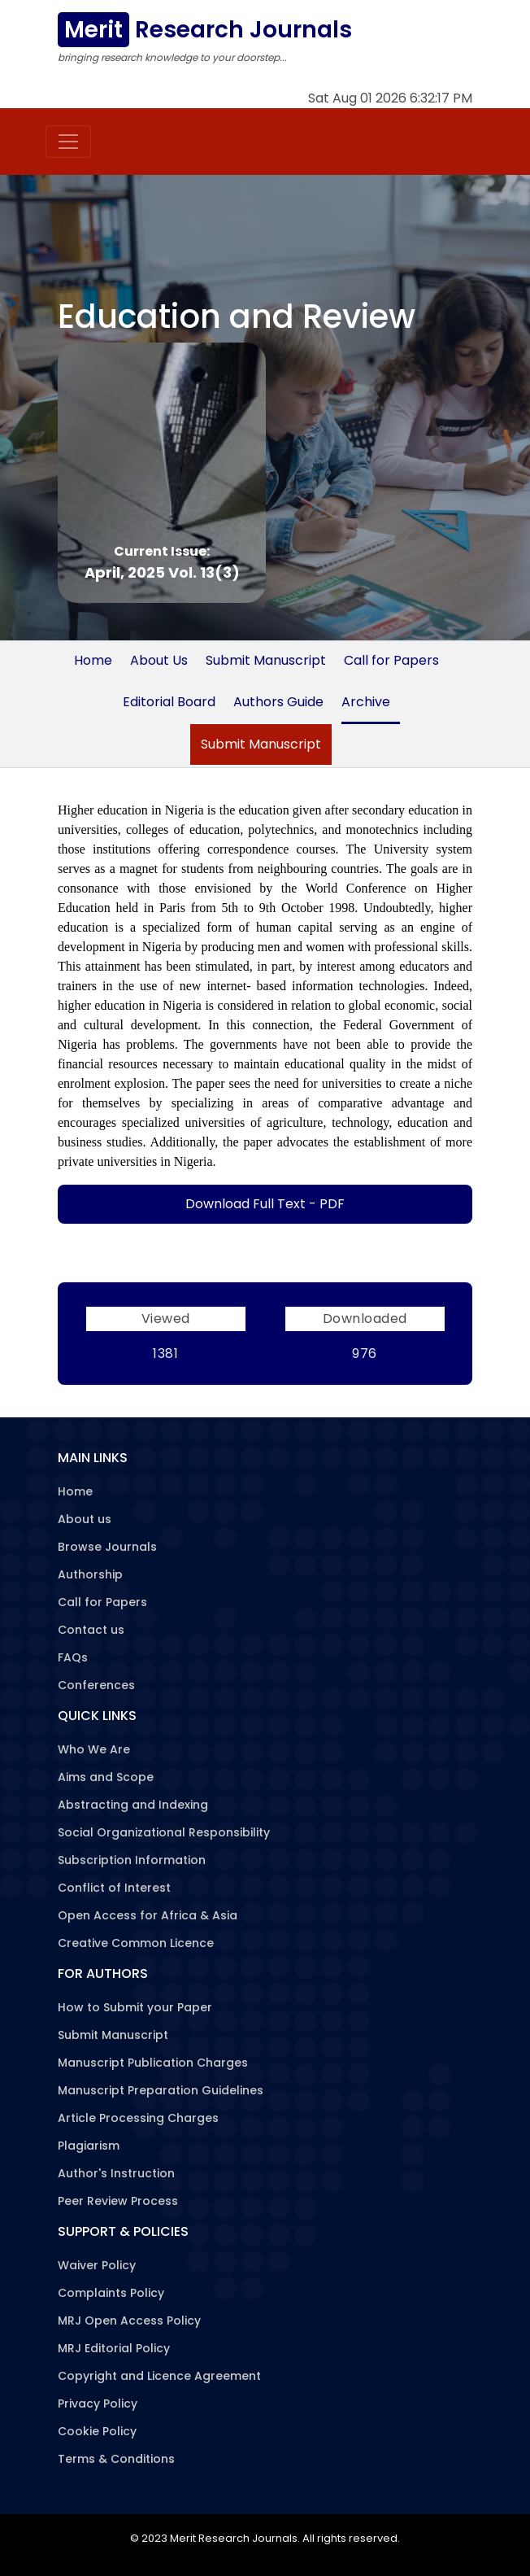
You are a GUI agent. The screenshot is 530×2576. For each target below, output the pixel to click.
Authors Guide (278, 701)
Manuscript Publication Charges (153, 2062)
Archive (365, 701)
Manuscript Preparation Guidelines (160, 2090)
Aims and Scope (106, 1777)
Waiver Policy (97, 2265)
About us (84, 1519)
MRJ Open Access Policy (129, 2320)
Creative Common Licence (136, 1943)
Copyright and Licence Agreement (159, 2376)
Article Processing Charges (138, 2118)
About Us (159, 660)
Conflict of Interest (114, 1888)
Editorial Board (169, 701)
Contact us (91, 1630)
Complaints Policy (111, 2293)
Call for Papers (391, 660)
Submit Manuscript (266, 660)
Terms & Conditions (116, 2459)
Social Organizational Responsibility (164, 1832)
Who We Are (94, 1749)
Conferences (96, 1685)
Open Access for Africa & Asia (147, 1915)
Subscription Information (132, 1860)
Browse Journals (107, 1547)
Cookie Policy (97, 2431)
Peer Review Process (118, 2201)
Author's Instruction (116, 2173)
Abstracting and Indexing (133, 1805)
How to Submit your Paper (135, 2007)
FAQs (73, 1657)
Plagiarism (88, 2145)
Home (93, 660)
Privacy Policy (97, 2403)
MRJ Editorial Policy (114, 2348)
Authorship (90, 1574)
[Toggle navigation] (68, 141)
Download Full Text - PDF (265, 1203)
